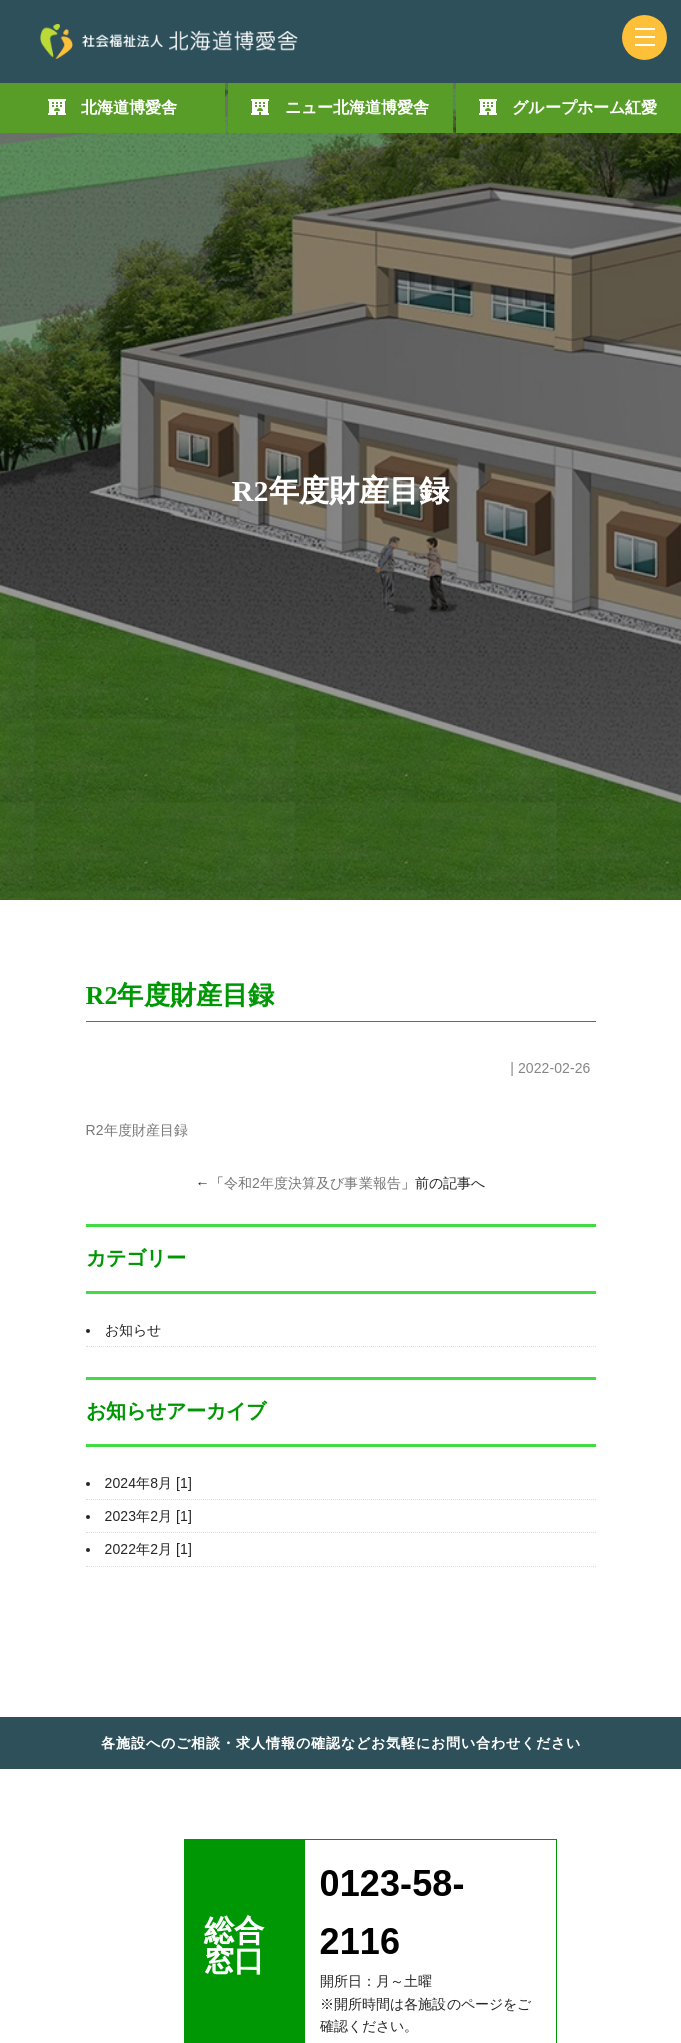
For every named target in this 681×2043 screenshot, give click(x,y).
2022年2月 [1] (149, 1549)
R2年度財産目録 (137, 1130)
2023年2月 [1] (149, 1516)
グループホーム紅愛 (584, 107)
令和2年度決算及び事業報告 (312, 1183)
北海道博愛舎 (129, 107)
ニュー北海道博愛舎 (357, 107)
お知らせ (133, 1330)
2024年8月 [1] (149, 1483)
